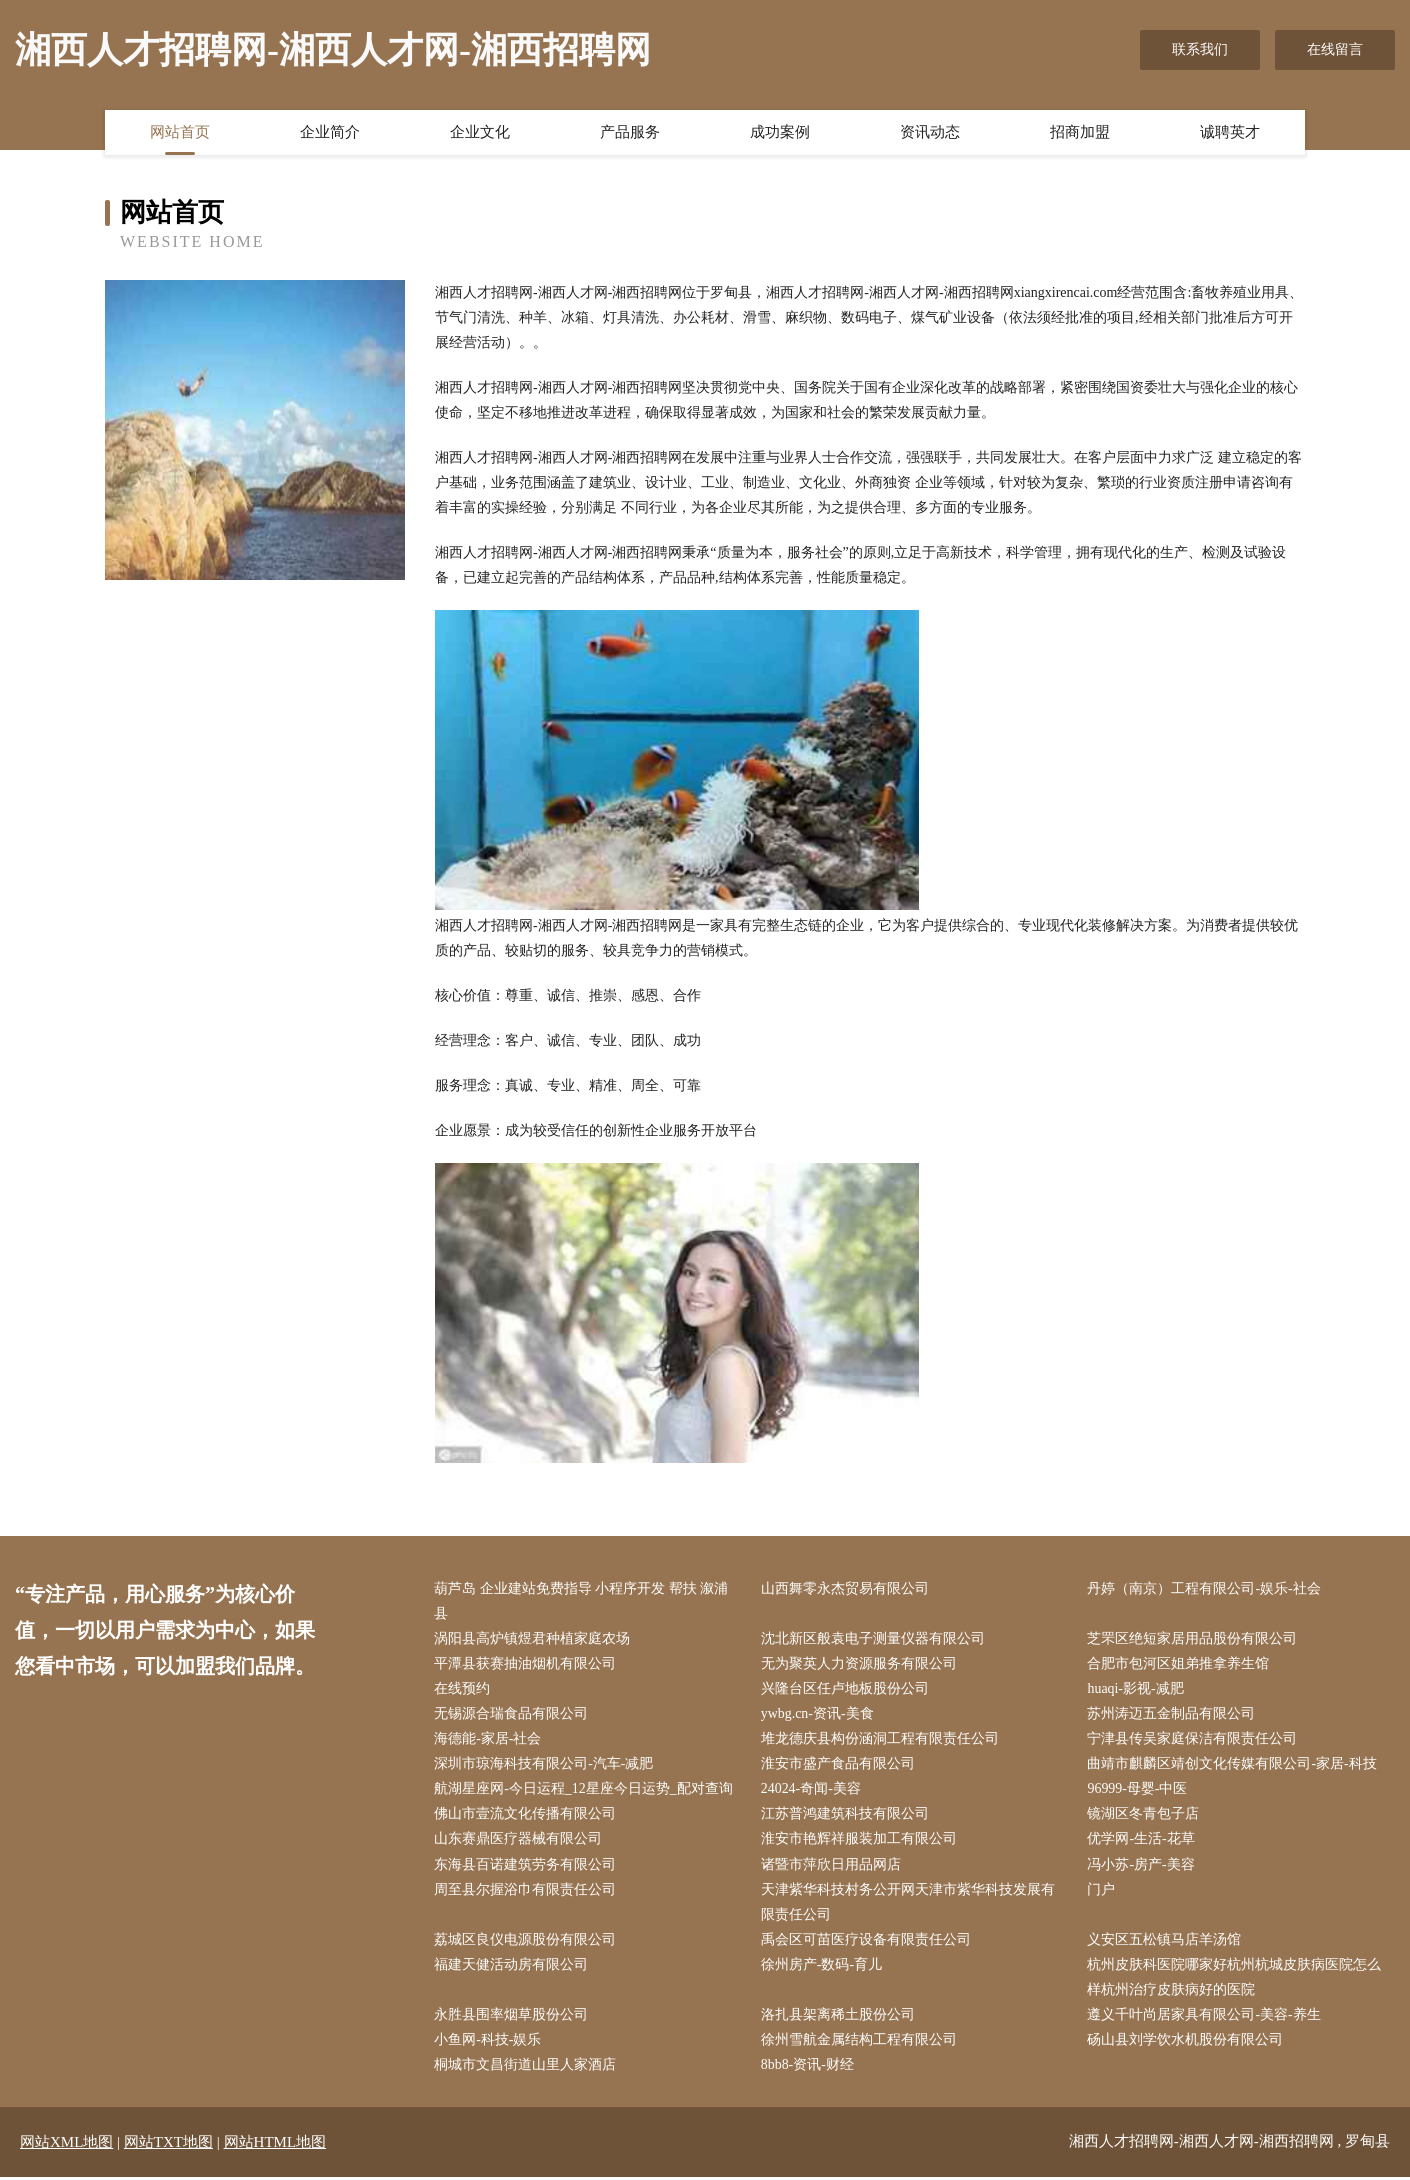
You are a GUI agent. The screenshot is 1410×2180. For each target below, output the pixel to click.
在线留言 (1335, 49)
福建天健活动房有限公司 (512, 1966)
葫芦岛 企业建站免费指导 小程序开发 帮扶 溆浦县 (582, 1601)
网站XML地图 (66, 2145)
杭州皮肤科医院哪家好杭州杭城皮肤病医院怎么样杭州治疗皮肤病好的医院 (1235, 1979)
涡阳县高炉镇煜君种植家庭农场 (533, 1638)
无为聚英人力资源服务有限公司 (860, 1664)
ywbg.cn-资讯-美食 (818, 1714)
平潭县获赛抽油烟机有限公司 (526, 1664)
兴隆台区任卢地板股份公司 (846, 1689)
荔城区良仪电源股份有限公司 (526, 1941)
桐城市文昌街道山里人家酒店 (526, 2067)
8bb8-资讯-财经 (808, 2067)
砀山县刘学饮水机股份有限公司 (1186, 2041)
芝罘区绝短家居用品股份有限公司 (1193, 1638)
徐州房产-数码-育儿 (822, 1966)
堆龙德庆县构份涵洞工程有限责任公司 (881, 1739)
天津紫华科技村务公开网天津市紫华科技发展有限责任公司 (909, 1903)
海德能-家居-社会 (488, 1739)
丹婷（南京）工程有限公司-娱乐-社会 (1204, 1588)
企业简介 (330, 133)
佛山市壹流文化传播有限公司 (526, 1815)
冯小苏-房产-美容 (1141, 1865)
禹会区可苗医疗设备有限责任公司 (867, 1941)
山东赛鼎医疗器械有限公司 (519, 1840)
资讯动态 (930, 133)
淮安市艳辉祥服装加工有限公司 (860, 1840)
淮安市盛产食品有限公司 (839, 1764)
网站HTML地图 (275, 2145)
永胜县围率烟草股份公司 (512, 2016)
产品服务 (630, 133)
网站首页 (180, 133)
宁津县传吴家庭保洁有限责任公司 (1193, 1739)
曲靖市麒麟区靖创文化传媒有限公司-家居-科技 (1232, 1764)
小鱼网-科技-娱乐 (488, 2041)
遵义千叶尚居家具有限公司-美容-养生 (1204, 2016)
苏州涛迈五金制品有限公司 (1172, 1714)
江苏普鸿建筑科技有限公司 (846, 1815)
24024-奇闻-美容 (812, 1790)
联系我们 (1200, 49)
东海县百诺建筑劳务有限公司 (526, 1865)
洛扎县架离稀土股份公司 (839, 2016)
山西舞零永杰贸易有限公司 (846, 1588)
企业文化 (480, 133)
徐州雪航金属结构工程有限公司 (860, 2041)
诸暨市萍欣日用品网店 (832, 1865)
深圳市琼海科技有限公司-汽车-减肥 (544, 1764)
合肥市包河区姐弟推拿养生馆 (1179, 1664)
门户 (1102, 1890)
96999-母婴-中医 (1138, 1790)
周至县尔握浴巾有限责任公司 (526, 1890)
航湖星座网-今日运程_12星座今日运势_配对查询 (584, 1790)
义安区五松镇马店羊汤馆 (1165, 1941)
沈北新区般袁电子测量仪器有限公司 (874, 1638)
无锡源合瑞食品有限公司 (512, 1714)
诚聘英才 (1230, 133)
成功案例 (780, 133)
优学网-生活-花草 (1141, 1840)
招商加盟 (1080, 133)
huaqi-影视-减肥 (1136, 1689)
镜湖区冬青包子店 (1144, 1815)
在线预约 (463, 1689)
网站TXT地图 (168, 2145)
